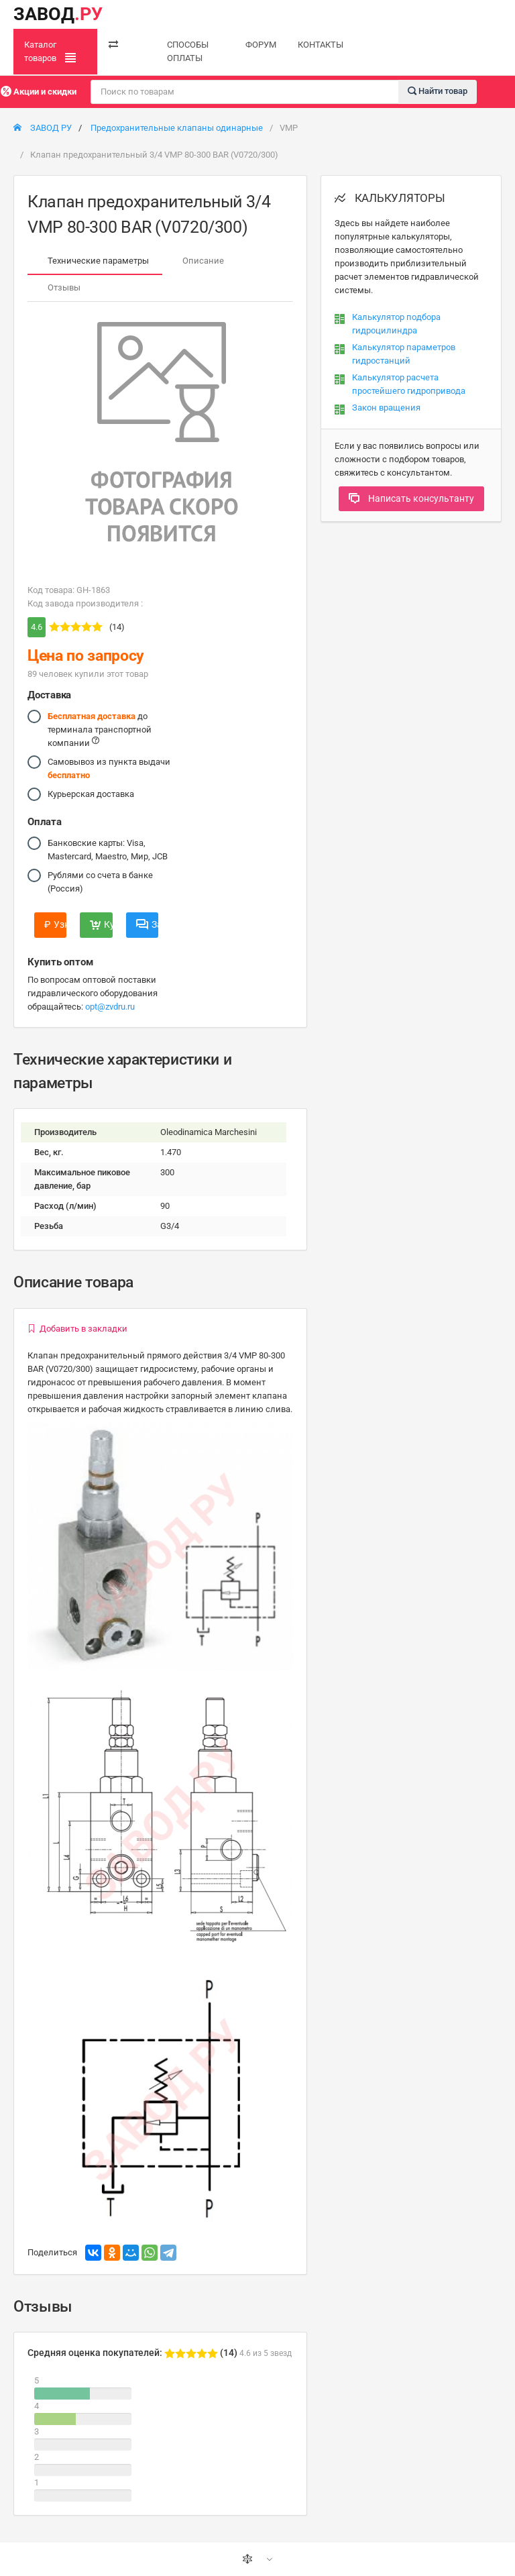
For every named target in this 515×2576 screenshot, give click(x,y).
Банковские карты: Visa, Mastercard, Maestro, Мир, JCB (108, 849)
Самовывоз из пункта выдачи (109, 767)
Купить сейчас (101, 924)
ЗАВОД (58, 14)
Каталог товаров (50, 52)
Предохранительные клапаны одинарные (177, 128)
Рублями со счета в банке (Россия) (100, 881)
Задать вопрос (147, 924)
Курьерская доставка (91, 794)
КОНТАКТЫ (320, 45)
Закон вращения (386, 407)
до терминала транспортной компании (100, 729)
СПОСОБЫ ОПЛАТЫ (188, 51)
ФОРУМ (260, 45)
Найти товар (437, 91)
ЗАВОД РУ (42, 128)
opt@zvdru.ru (110, 1007)
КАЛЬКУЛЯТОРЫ (390, 198)
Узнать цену (55, 924)
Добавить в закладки (77, 1329)
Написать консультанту (411, 498)
